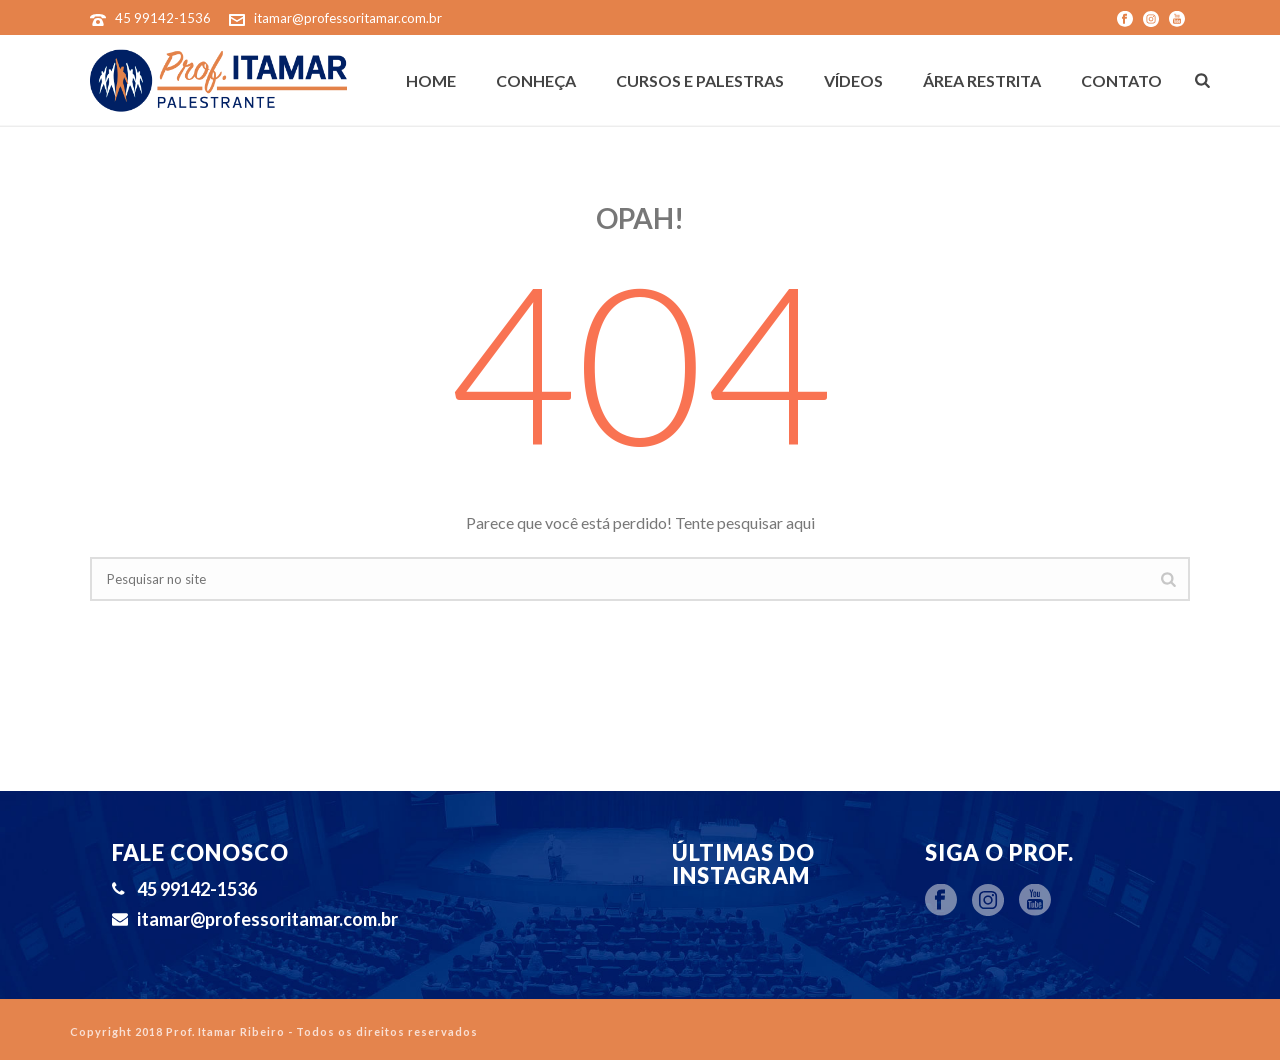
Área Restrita (982, 80)
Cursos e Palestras (700, 80)
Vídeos (853, 80)
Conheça (536, 80)
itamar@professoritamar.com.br (348, 18)
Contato (1121, 80)
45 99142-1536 (163, 18)
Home (431, 80)
